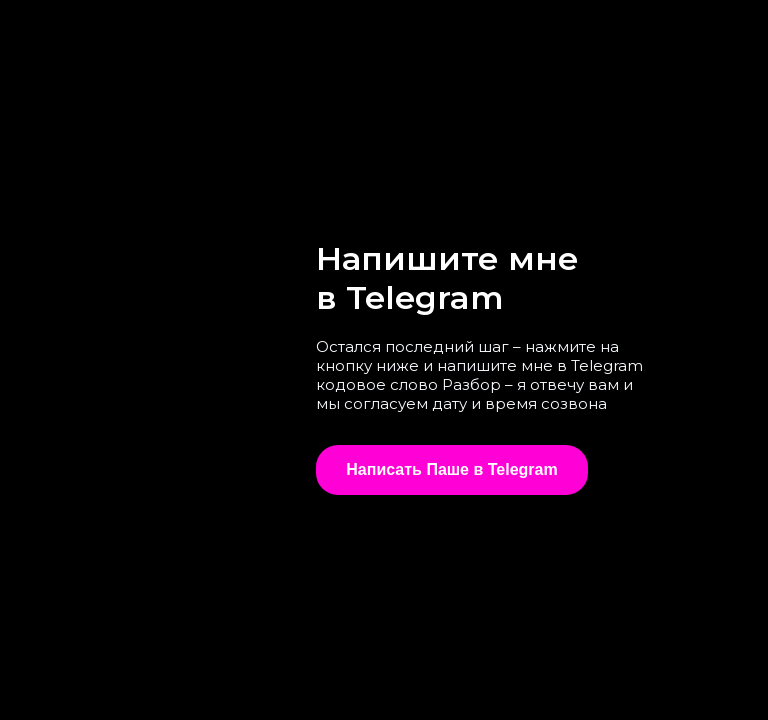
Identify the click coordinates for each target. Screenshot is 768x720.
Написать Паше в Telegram (451, 469)
